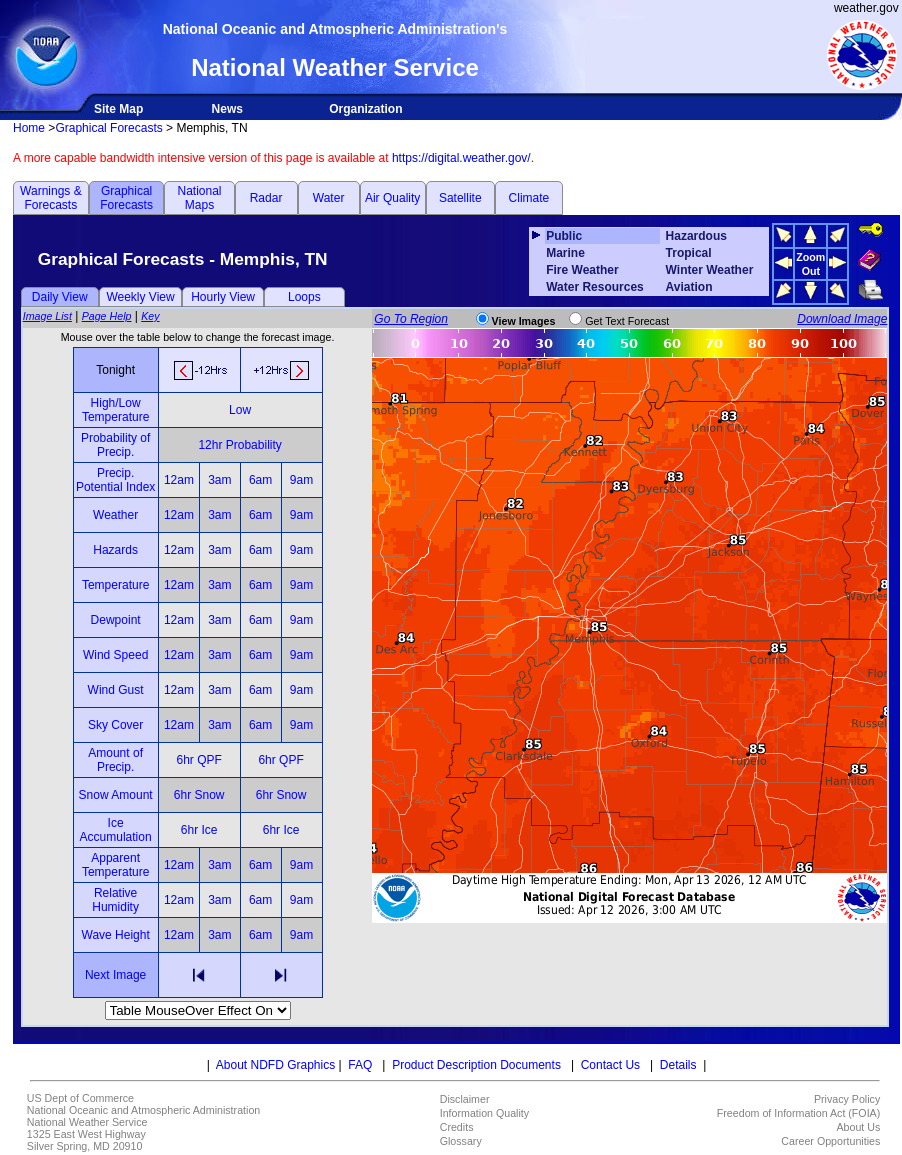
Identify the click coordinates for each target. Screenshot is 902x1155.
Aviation (689, 287)
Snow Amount (116, 795)
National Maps (199, 198)
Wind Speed (115, 655)
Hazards (115, 550)
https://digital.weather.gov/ (461, 158)
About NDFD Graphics (275, 1065)
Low (240, 410)
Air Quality (392, 198)
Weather (115, 515)
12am (179, 480)
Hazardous (696, 236)
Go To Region (411, 319)
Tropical (689, 253)
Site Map (118, 109)
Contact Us (610, 1065)
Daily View (60, 297)
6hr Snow (199, 795)
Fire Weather (582, 270)
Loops (304, 297)
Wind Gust (116, 690)
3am (219, 480)
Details (678, 1065)
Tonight (115, 370)
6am (260, 480)
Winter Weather (710, 270)
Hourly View (223, 297)
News (227, 109)
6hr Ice (199, 830)
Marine (565, 253)
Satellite (460, 198)
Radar (266, 198)
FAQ (360, 1065)
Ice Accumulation (116, 830)
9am (301, 480)
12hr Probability (239, 445)
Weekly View (140, 297)
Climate (529, 198)
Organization (365, 109)
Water (329, 198)
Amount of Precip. (115, 760)
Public (564, 236)
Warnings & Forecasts (51, 198)
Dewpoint (116, 620)
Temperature (115, 585)
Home (29, 128)
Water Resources (595, 287)
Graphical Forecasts (108, 128)
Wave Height (116, 935)
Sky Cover (115, 725)
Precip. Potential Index (115, 480)
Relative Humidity (115, 900)
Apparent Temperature (115, 865)
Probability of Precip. (115, 445)
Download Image (842, 319)
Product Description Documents (476, 1065)
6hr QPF (198, 760)
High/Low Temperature (115, 410)
